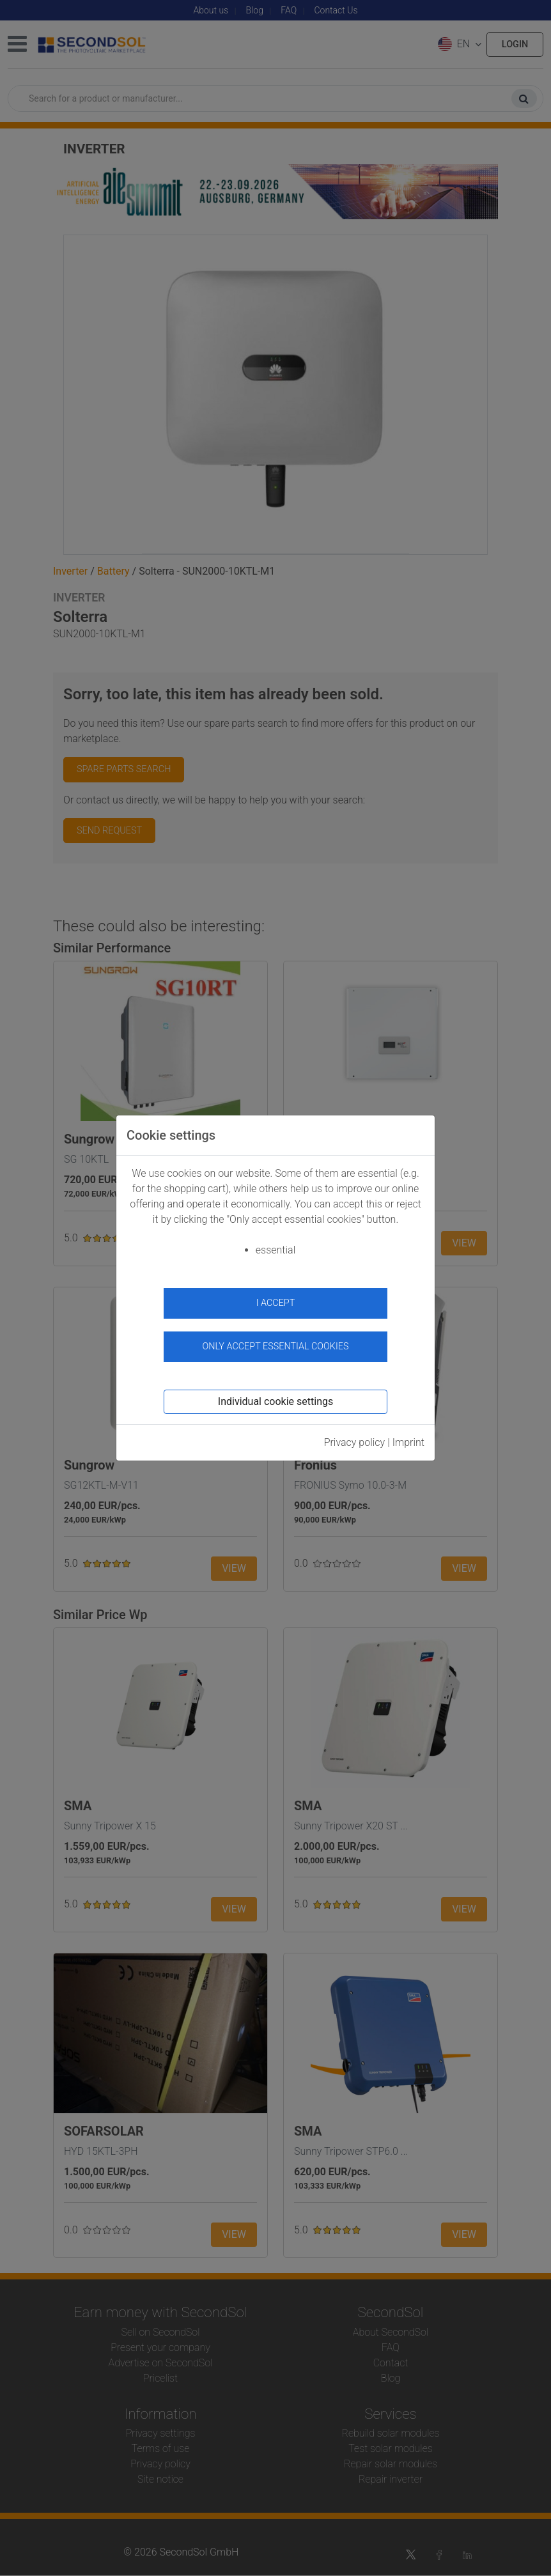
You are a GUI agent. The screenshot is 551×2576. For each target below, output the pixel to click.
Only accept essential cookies (276, 1346)
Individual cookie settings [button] (275, 1401)
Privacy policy (354, 1442)
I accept (275, 1303)
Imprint (408, 1442)
